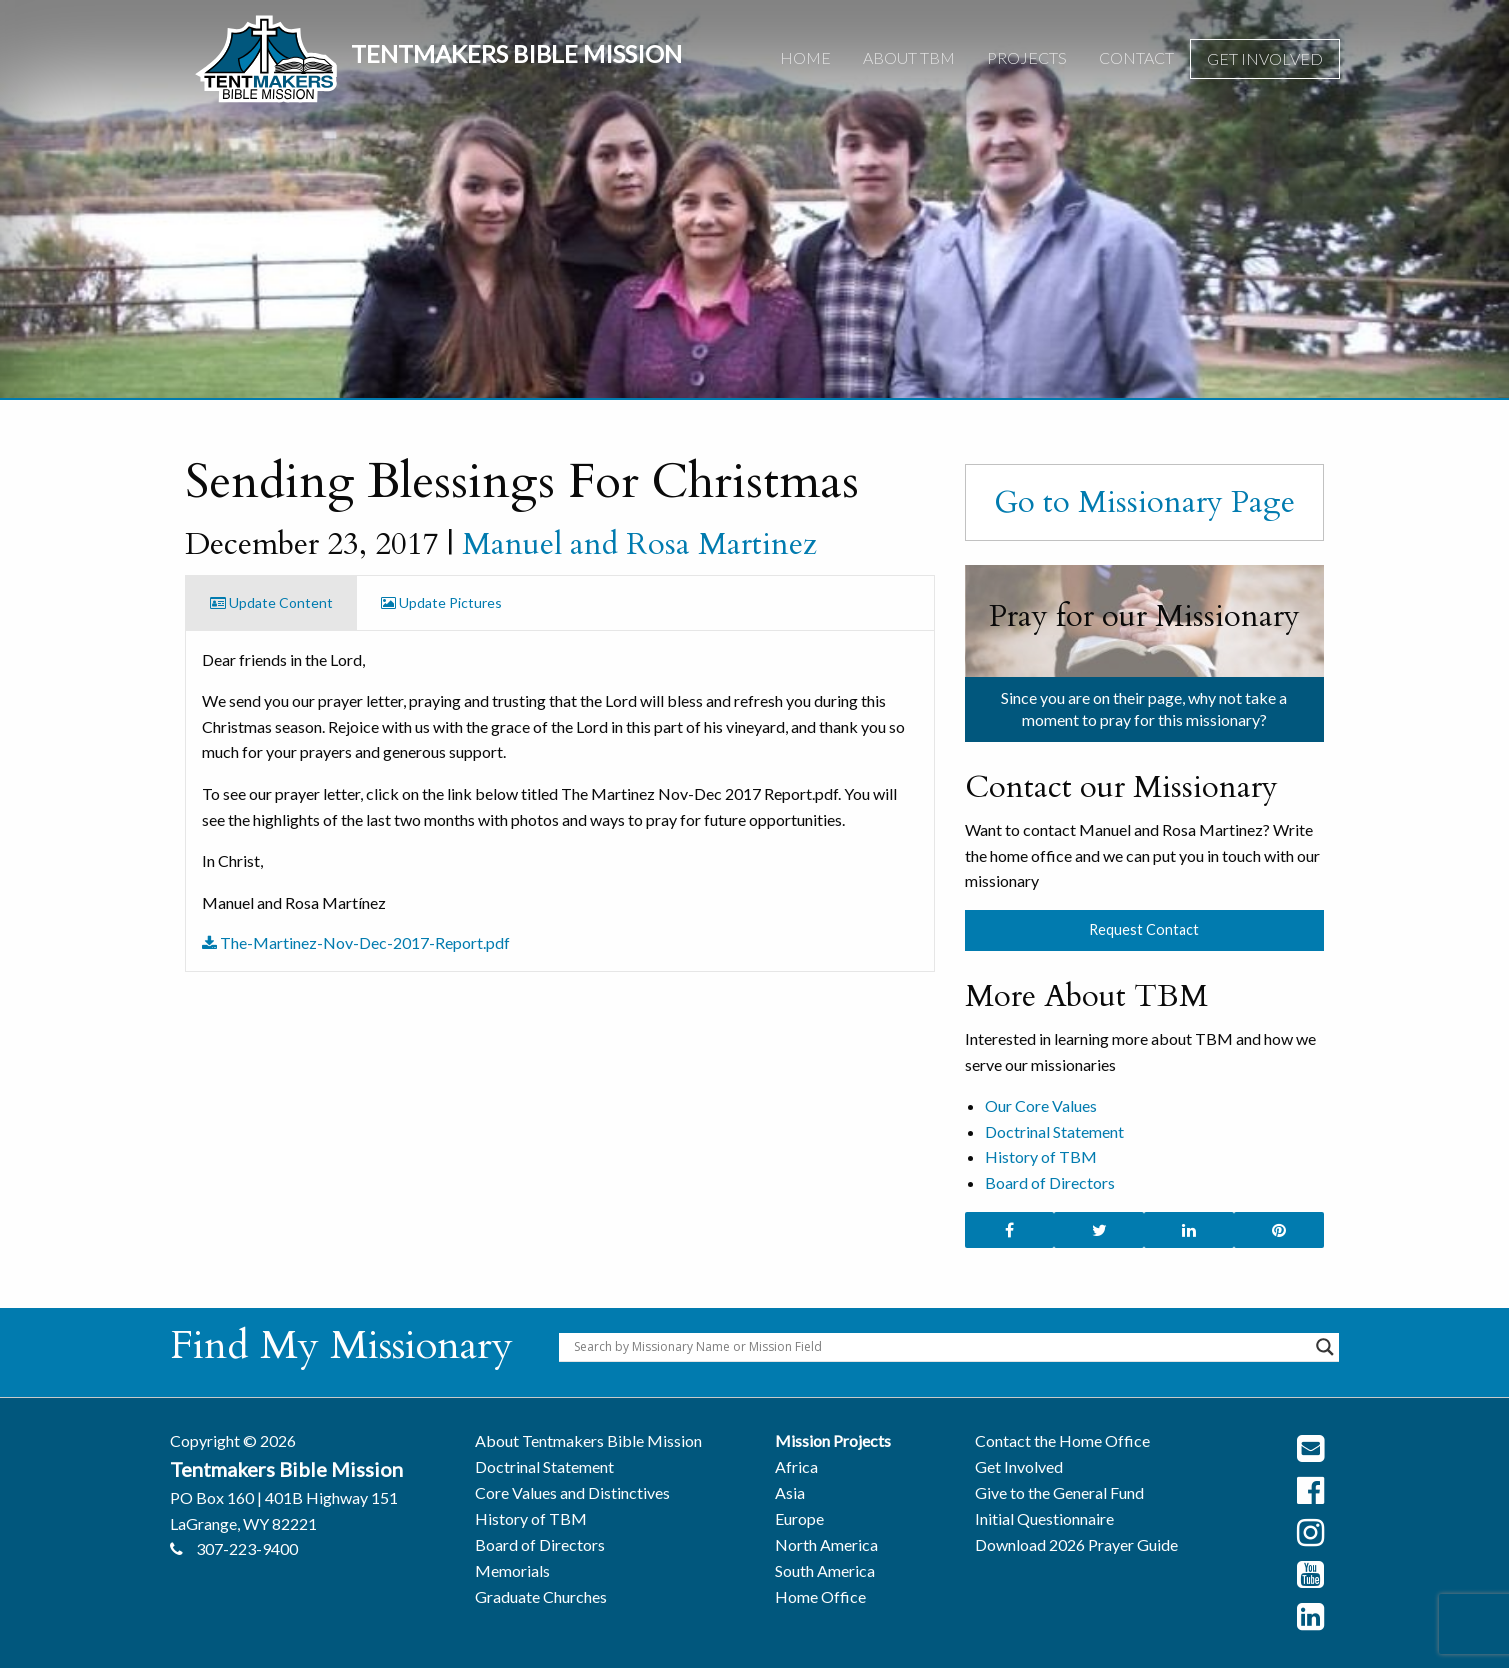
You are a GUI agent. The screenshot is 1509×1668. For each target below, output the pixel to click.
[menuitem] (805, 59)
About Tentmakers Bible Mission (588, 1440)
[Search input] (940, 1347)
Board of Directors (1050, 1182)
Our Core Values (1041, 1105)
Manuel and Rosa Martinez (639, 544)
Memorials (512, 1570)
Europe (799, 1518)
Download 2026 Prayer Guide (1076, 1544)
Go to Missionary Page (1144, 502)
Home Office (820, 1596)
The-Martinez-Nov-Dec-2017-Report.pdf (356, 942)
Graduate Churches (541, 1596)
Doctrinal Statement (1054, 1131)
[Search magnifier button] (1325, 1347)
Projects (1027, 57)
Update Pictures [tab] (441, 602)
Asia (790, 1492)
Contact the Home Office (1062, 1440)
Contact (1136, 57)
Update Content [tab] (271, 602)
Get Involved (1265, 58)
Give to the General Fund (1059, 1492)
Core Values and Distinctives (572, 1492)
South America (825, 1570)
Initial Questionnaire (1044, 1518)
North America (826, 1544)
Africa (796, 1466)
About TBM (909, 57)
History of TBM (1041, 1156)
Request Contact (1144, 929)
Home (805, 57)
